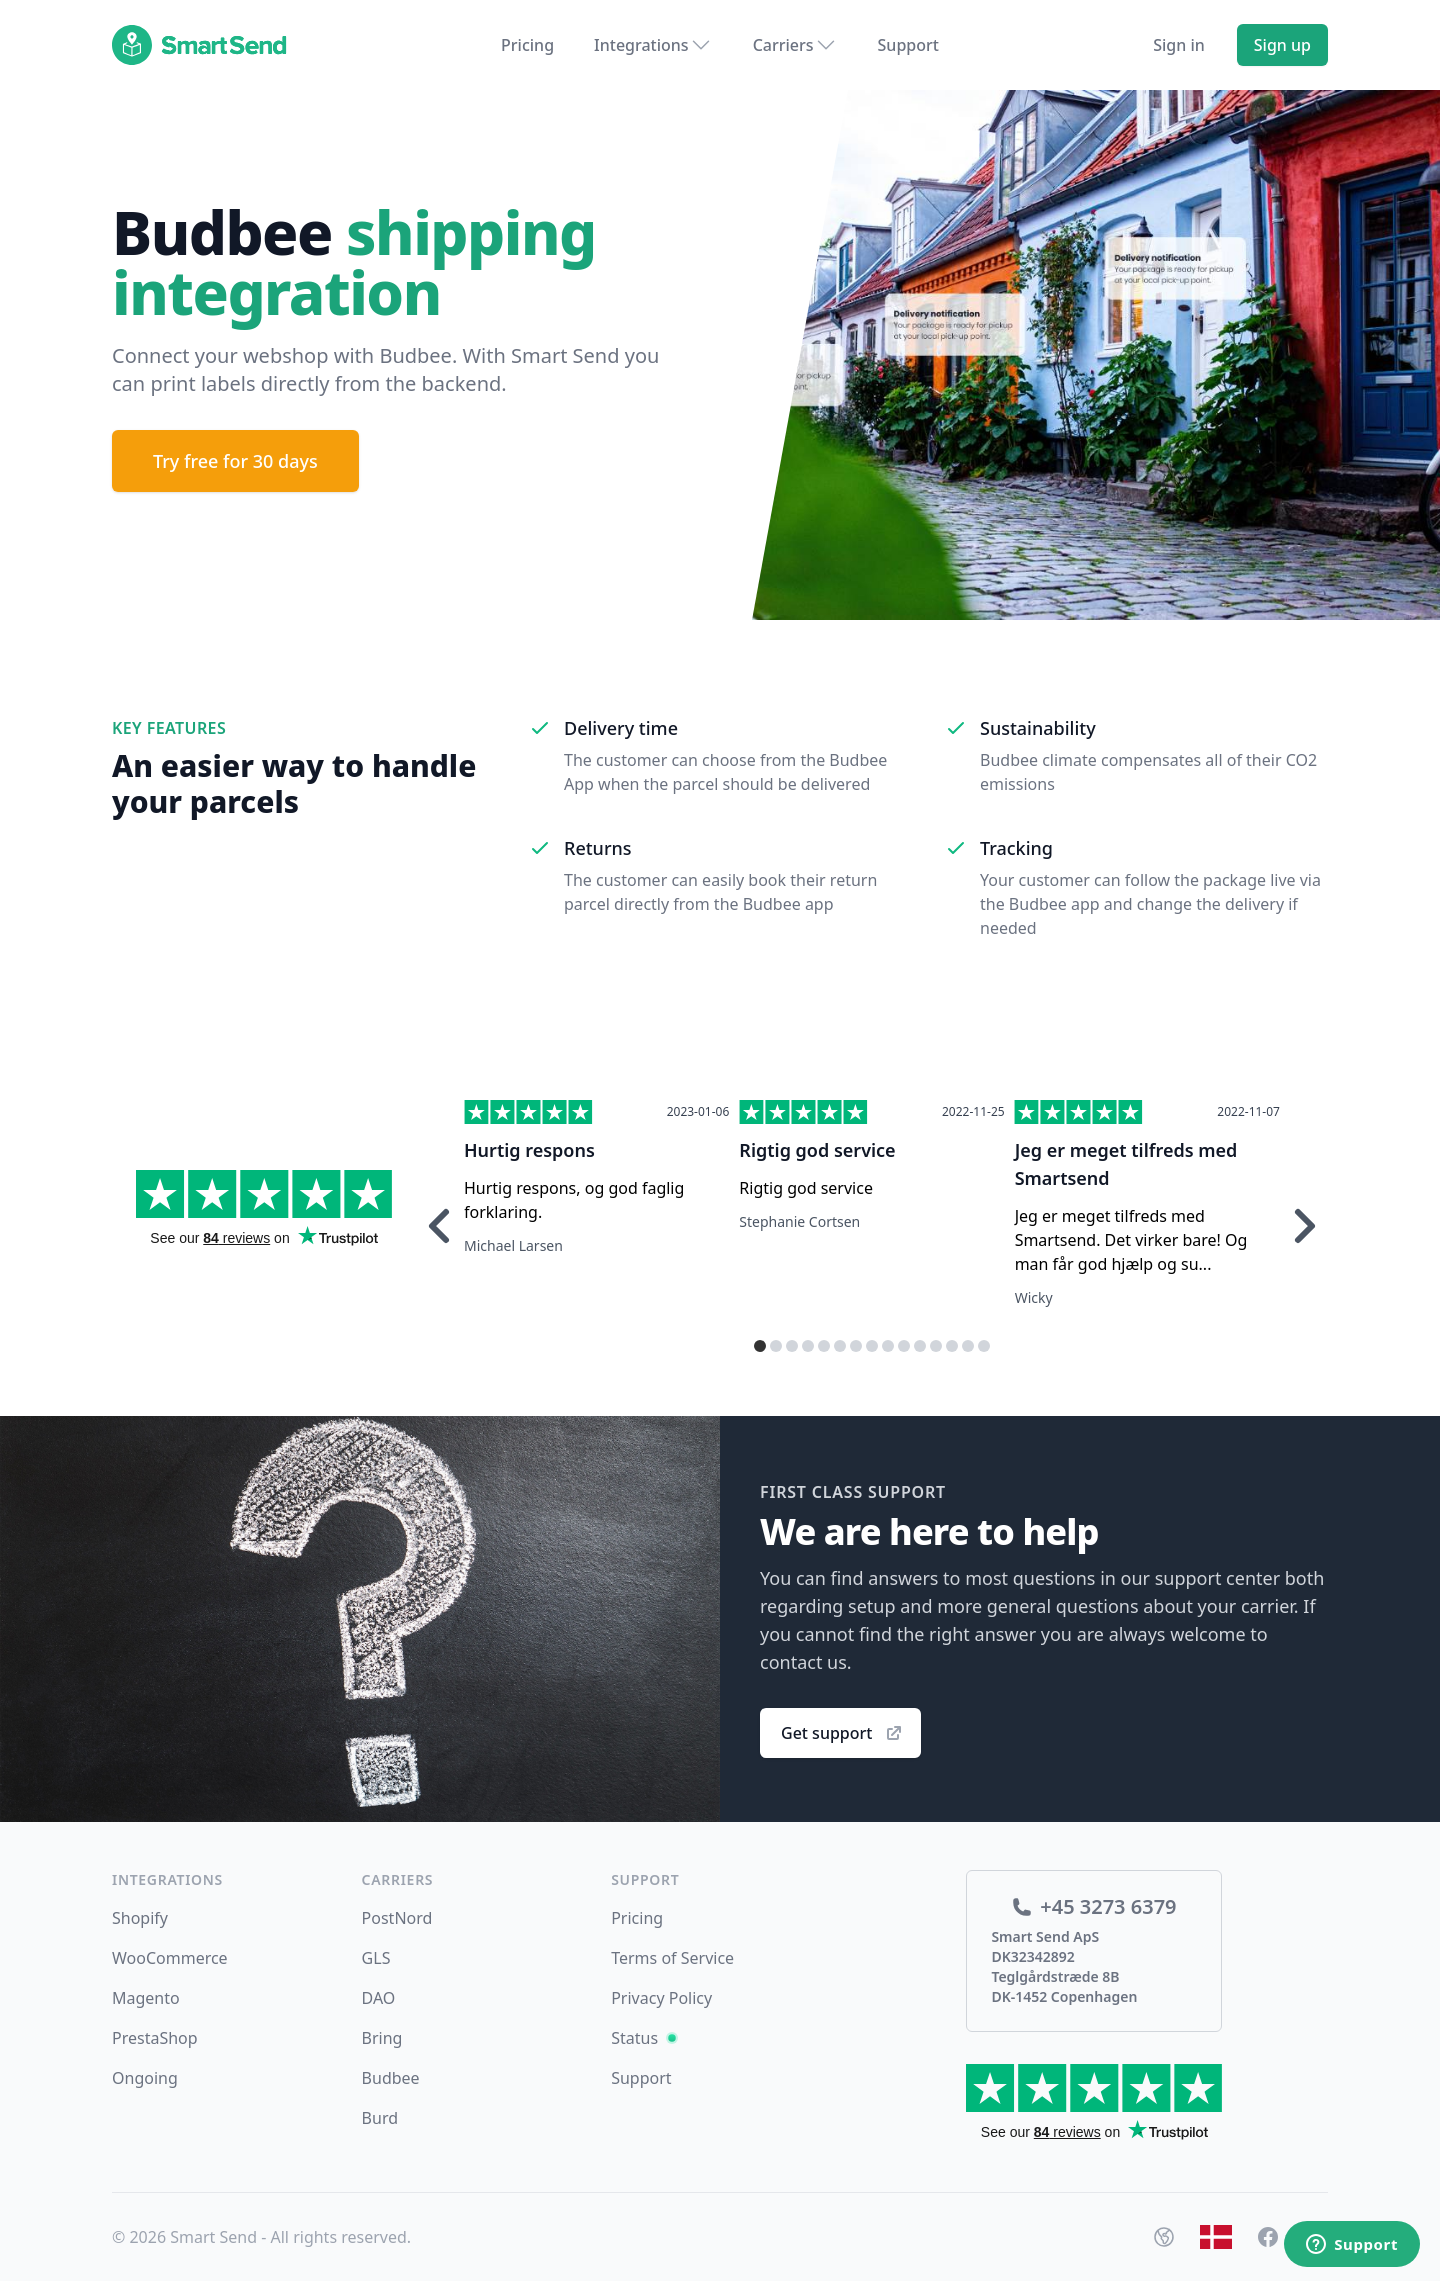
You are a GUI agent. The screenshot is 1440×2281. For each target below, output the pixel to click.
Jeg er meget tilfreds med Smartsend (1126, 1164)
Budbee (391, 2078)
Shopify (140, 1918)
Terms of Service (672, 1958)
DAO (379, 1998)
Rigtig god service (817, 1150)
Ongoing (145, 2078)
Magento (146, 1998)
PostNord (397, 1918)
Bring (382, 2038)
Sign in (1179, 45)
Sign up (1282, 45)
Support (908, 45)
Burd (380, 2118)
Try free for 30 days (235, 461)
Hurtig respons (529, 1150)
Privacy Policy (661, 1998)
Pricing (527, 45)
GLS (376, 1958)
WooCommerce (170, 1958)
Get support (842, 1733)
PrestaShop (155, 2038)
